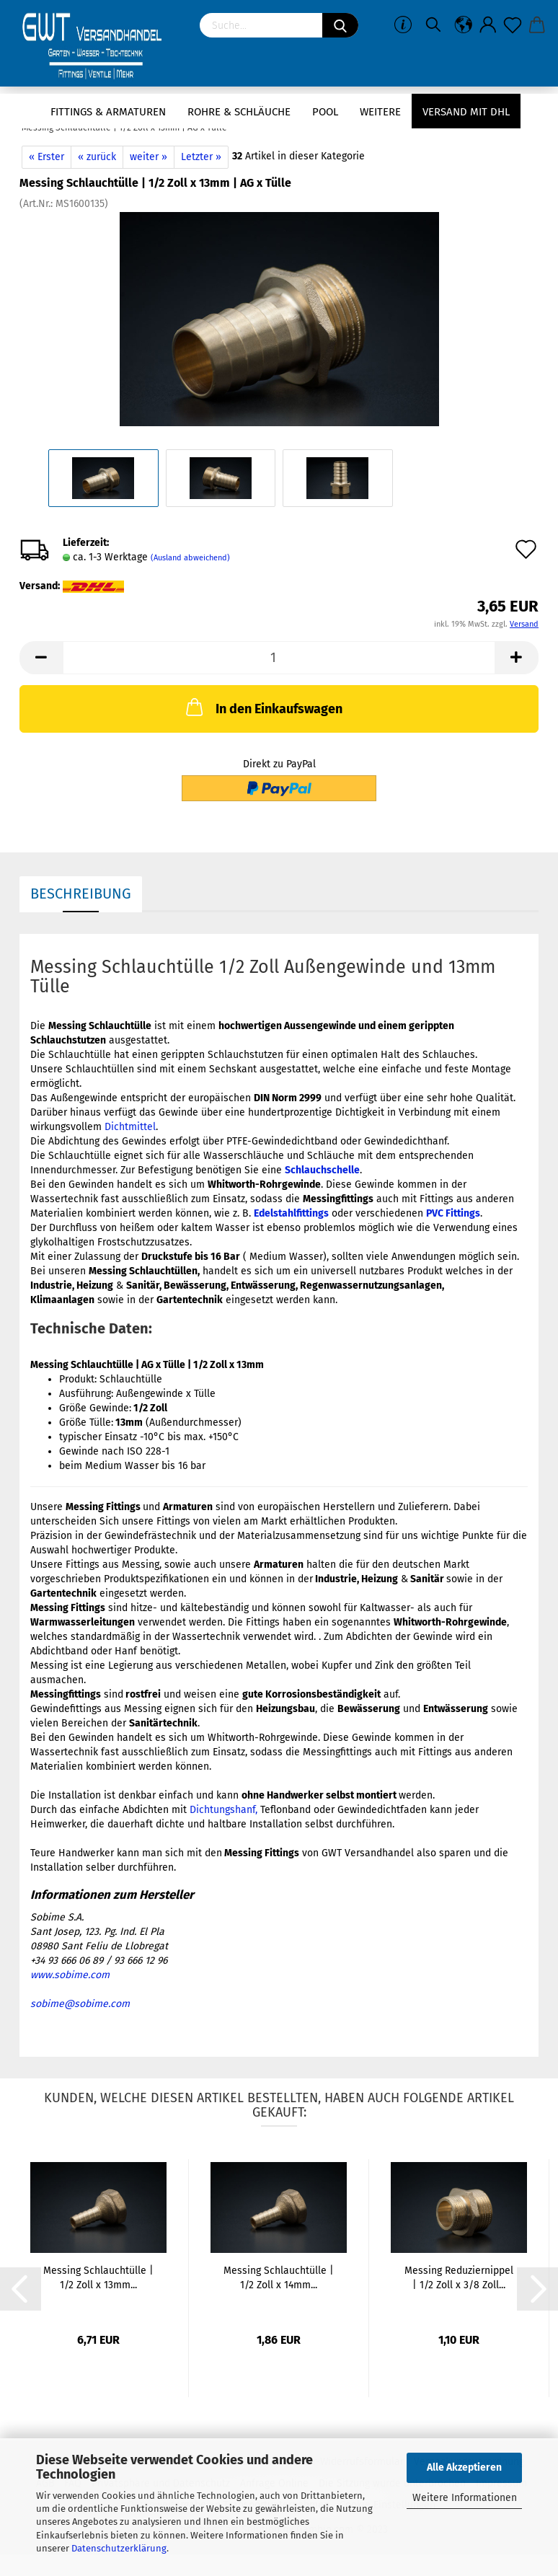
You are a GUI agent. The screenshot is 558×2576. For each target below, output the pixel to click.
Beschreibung (80, 893)
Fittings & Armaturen (108, 111)
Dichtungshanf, (223, 1810)
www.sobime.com (70, 1975)
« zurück (97, 157)
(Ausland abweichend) (190, 558)
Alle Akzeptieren (464, 2467)
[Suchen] (340, 25)
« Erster (46, 157)
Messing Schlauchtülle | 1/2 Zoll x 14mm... (278, 2277)
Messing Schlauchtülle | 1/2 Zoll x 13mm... (98, 2277)
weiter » (148, 157)
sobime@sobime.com (80, 2004)
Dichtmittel (130, 1127)
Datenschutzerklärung (119, 2548)
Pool (325, 111)
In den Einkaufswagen (262, 706)
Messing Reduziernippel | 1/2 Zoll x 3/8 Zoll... (458, 2277)
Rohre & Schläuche (239, 111)
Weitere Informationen (464, 2498)
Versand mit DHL (466, 111)
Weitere (380, 111)
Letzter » (201, 157)
